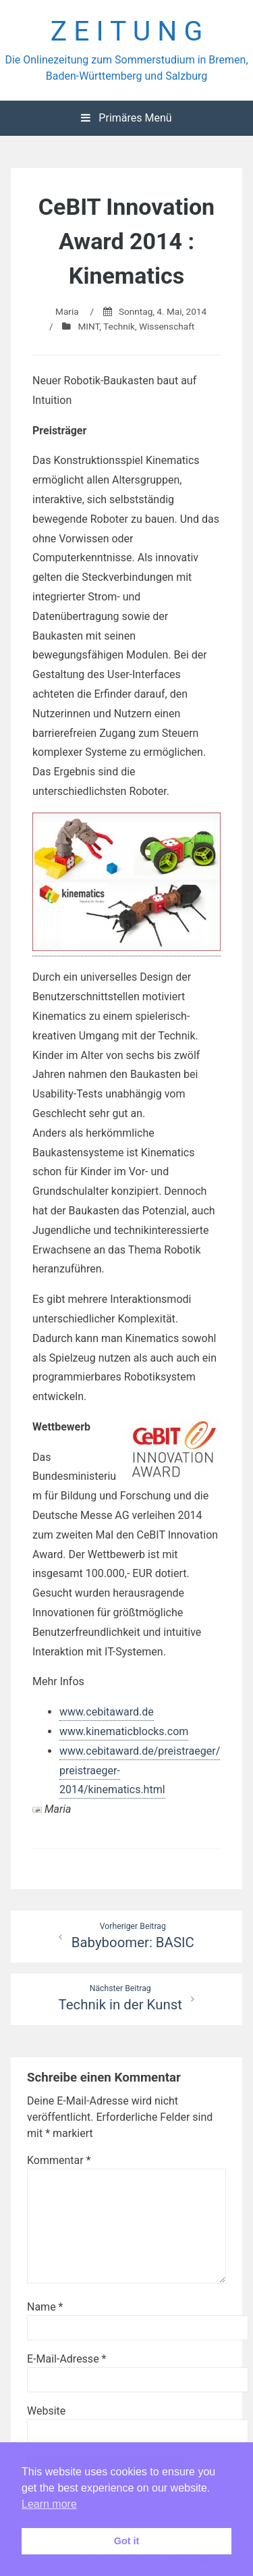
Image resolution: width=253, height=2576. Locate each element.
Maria (67, 311)
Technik (119, 326)
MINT (88, 326)
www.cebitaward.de (106, 1711)
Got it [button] (127, 2540)
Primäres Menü (126, 117)
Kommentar (59, 2160)
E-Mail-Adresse (66, 2358)
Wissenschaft (166, 326)
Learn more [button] (49, 2504)
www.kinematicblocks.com (123, 1731)
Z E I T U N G (127, 31)
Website (46, 2410)
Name (45, 2306)
